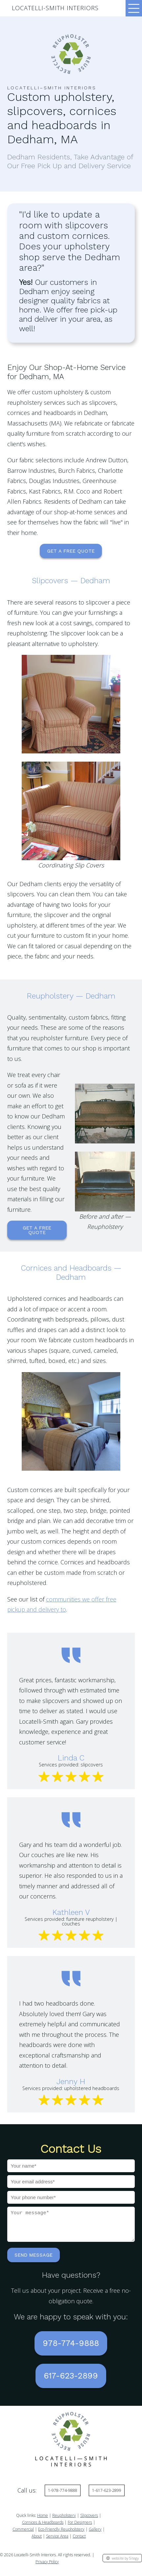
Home (42, 2520)
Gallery (95, 2534)
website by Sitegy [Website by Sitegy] (122, 2563)
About (37, 2541)
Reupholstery (64, 2520)
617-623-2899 (71, 2380)
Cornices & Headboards (42, 2527)
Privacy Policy (47, 2566)
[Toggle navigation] (134, 8)
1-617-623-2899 (106, 2495)
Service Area (57, 2541)
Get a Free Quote (71, 551)
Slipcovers (89, 2520)
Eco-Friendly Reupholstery (61, 2534)
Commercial (23, 2534)
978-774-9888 (71, 2348)
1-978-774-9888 (62, 2495)
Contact (79, 2541)
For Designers (80, 2527)
